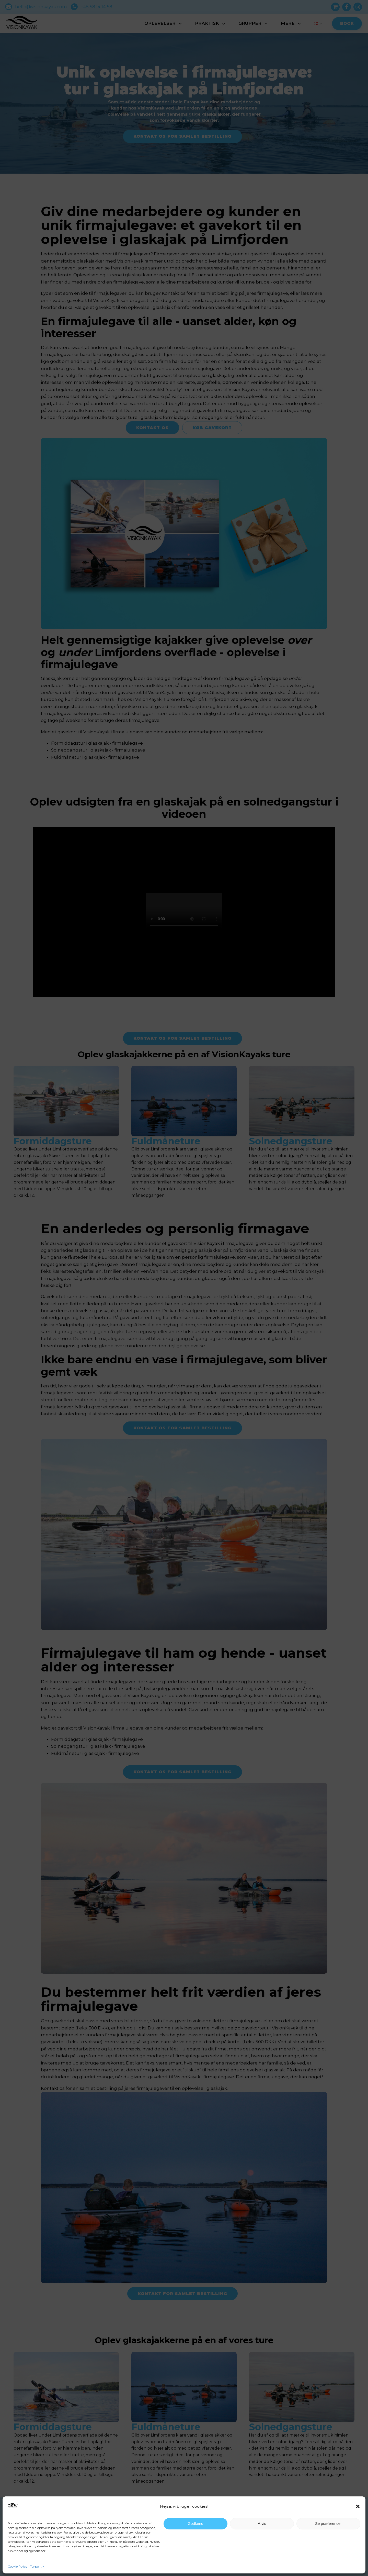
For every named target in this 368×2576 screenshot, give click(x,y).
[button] (357, 2506)
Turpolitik (37, 2566)
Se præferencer (328, 2523)
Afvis (262, 2523)
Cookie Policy (17, 2566)
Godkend (195, 2523)
